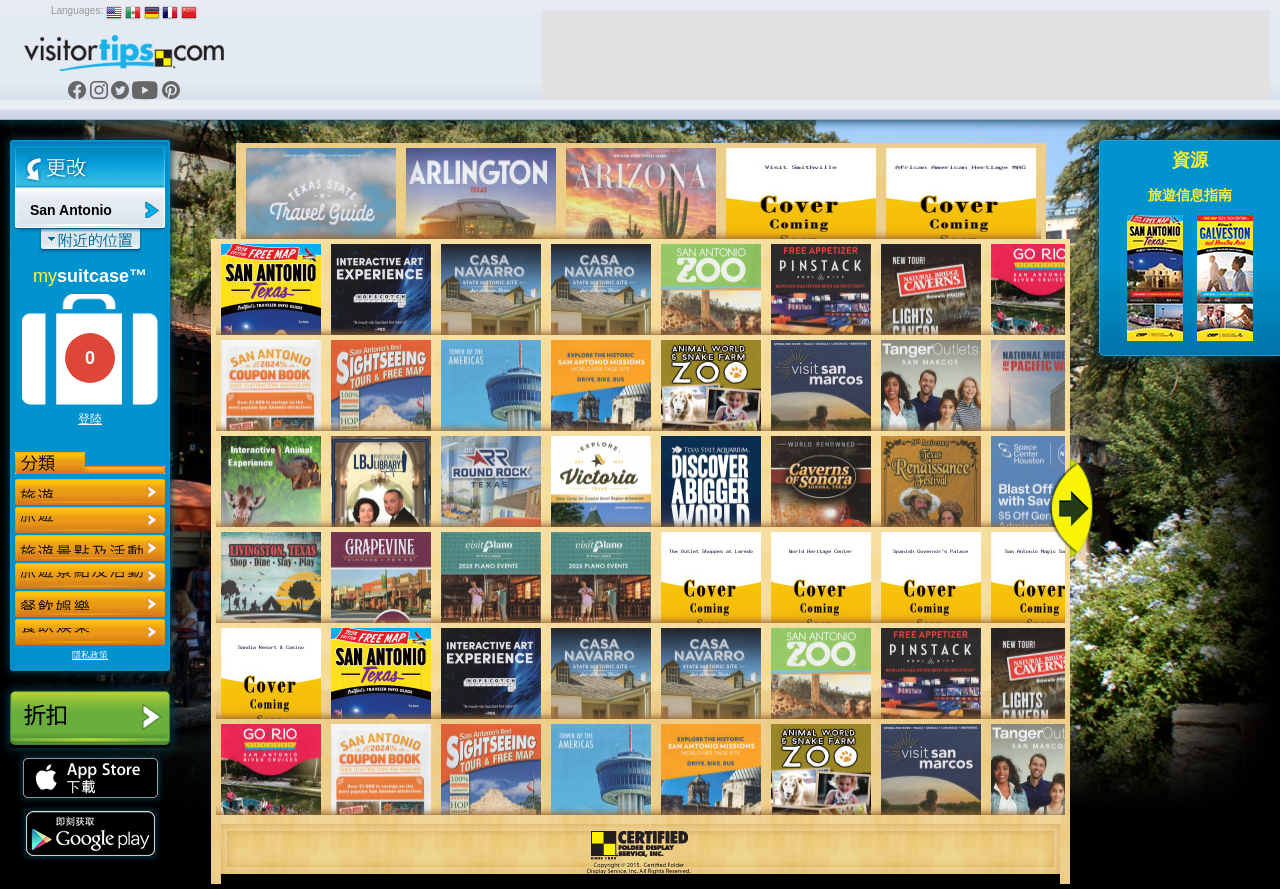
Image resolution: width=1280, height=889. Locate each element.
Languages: (77, 10)
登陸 (90, 419)
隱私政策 (90, 655)
